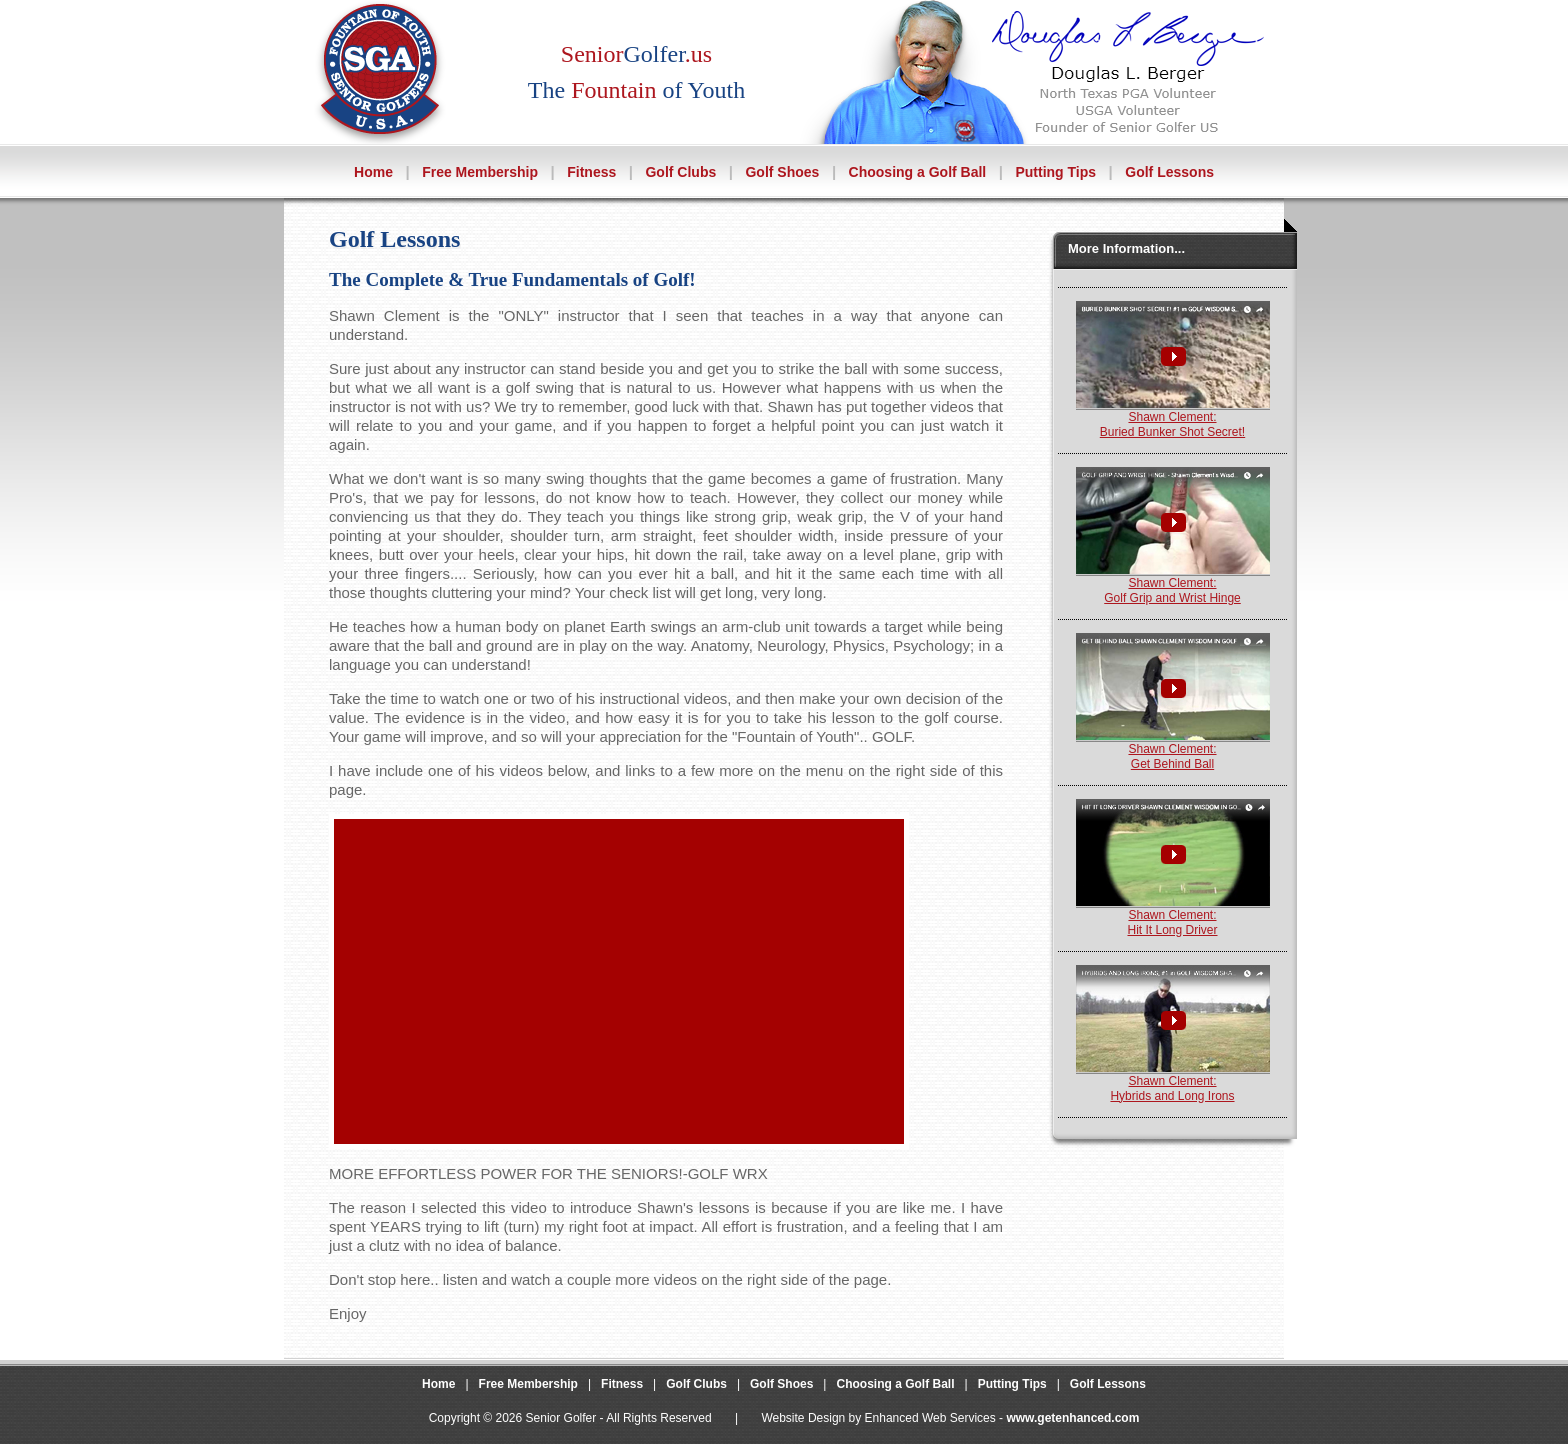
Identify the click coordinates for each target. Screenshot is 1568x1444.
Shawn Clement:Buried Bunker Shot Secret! (1173, 419)
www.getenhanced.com (1072, 1418)
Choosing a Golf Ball (918, 172)
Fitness (591, 172)
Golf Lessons (1169, 172)
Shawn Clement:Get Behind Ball (1173, 751)
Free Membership (480, 172)
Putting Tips (1055, 172)
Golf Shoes (782, 172)
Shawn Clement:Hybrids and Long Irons (1173, 1083)
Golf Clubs (680, 172)
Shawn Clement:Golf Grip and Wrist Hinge (1173, 585)
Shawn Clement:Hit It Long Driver (1173, 917)
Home (373, 172)
